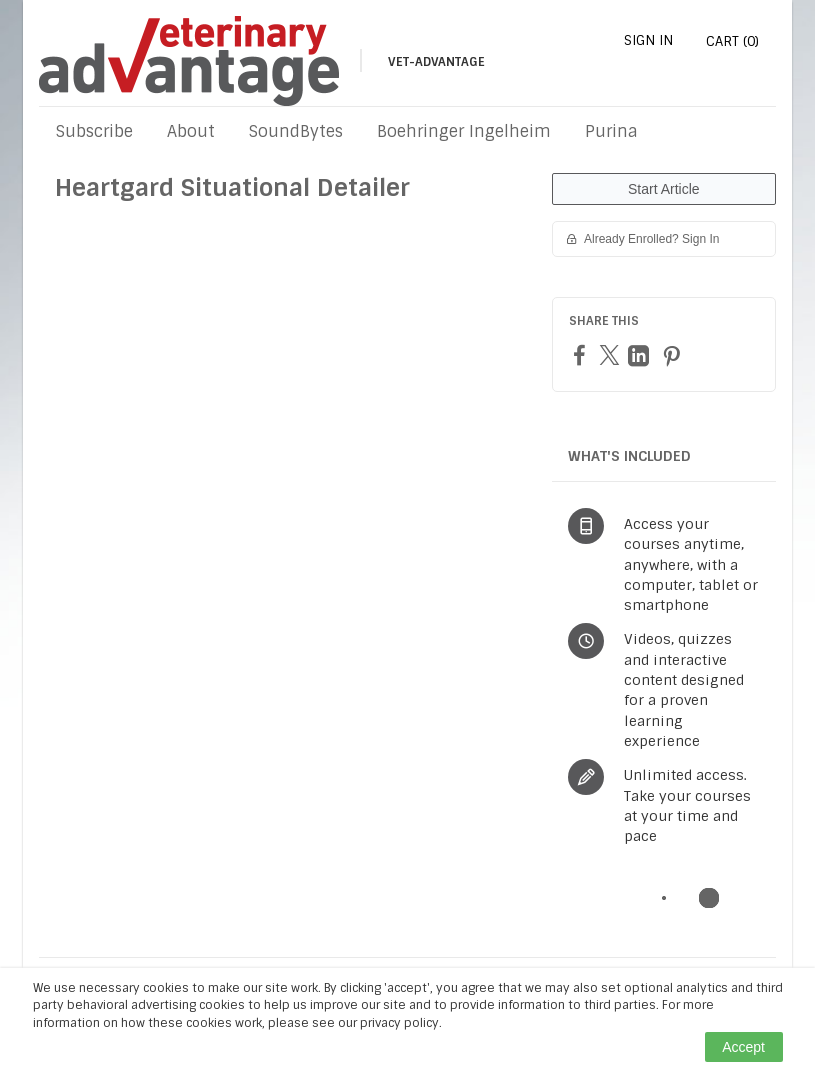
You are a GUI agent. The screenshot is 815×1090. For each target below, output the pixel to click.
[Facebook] (582, 354)
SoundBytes (296, 131)
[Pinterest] (674, 355)
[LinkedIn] (641, 355)
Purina (611, 131)
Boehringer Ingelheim (464, 131)
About (191, 131)
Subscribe (94, 131)
